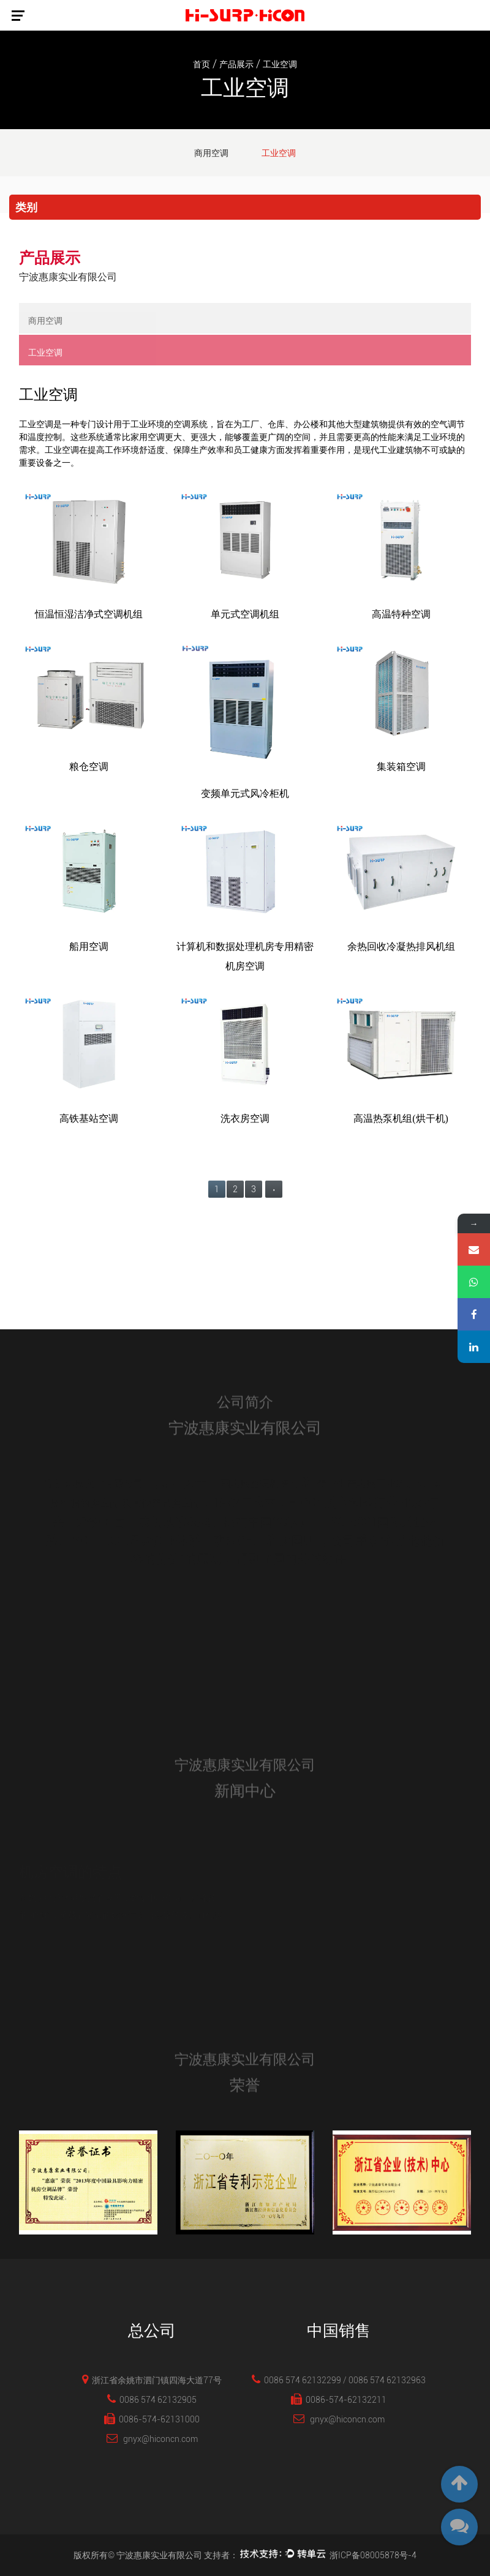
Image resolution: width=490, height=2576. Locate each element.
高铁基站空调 (88, 1118)
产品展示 (236, 64)
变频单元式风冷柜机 (245, 793)
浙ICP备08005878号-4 (373, 2555)
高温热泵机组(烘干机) (400, 1118)
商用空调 (211, 153)
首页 (201, 64)
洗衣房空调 (245, 1118)
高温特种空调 (401, 614)
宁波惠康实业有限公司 (159, 2555)
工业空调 (279, 153)
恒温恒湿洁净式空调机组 (89, 614)
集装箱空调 (401, 766)
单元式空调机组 (245, 614)
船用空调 (88, 946)
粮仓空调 (88, 766)
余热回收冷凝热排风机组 (401, 946)
